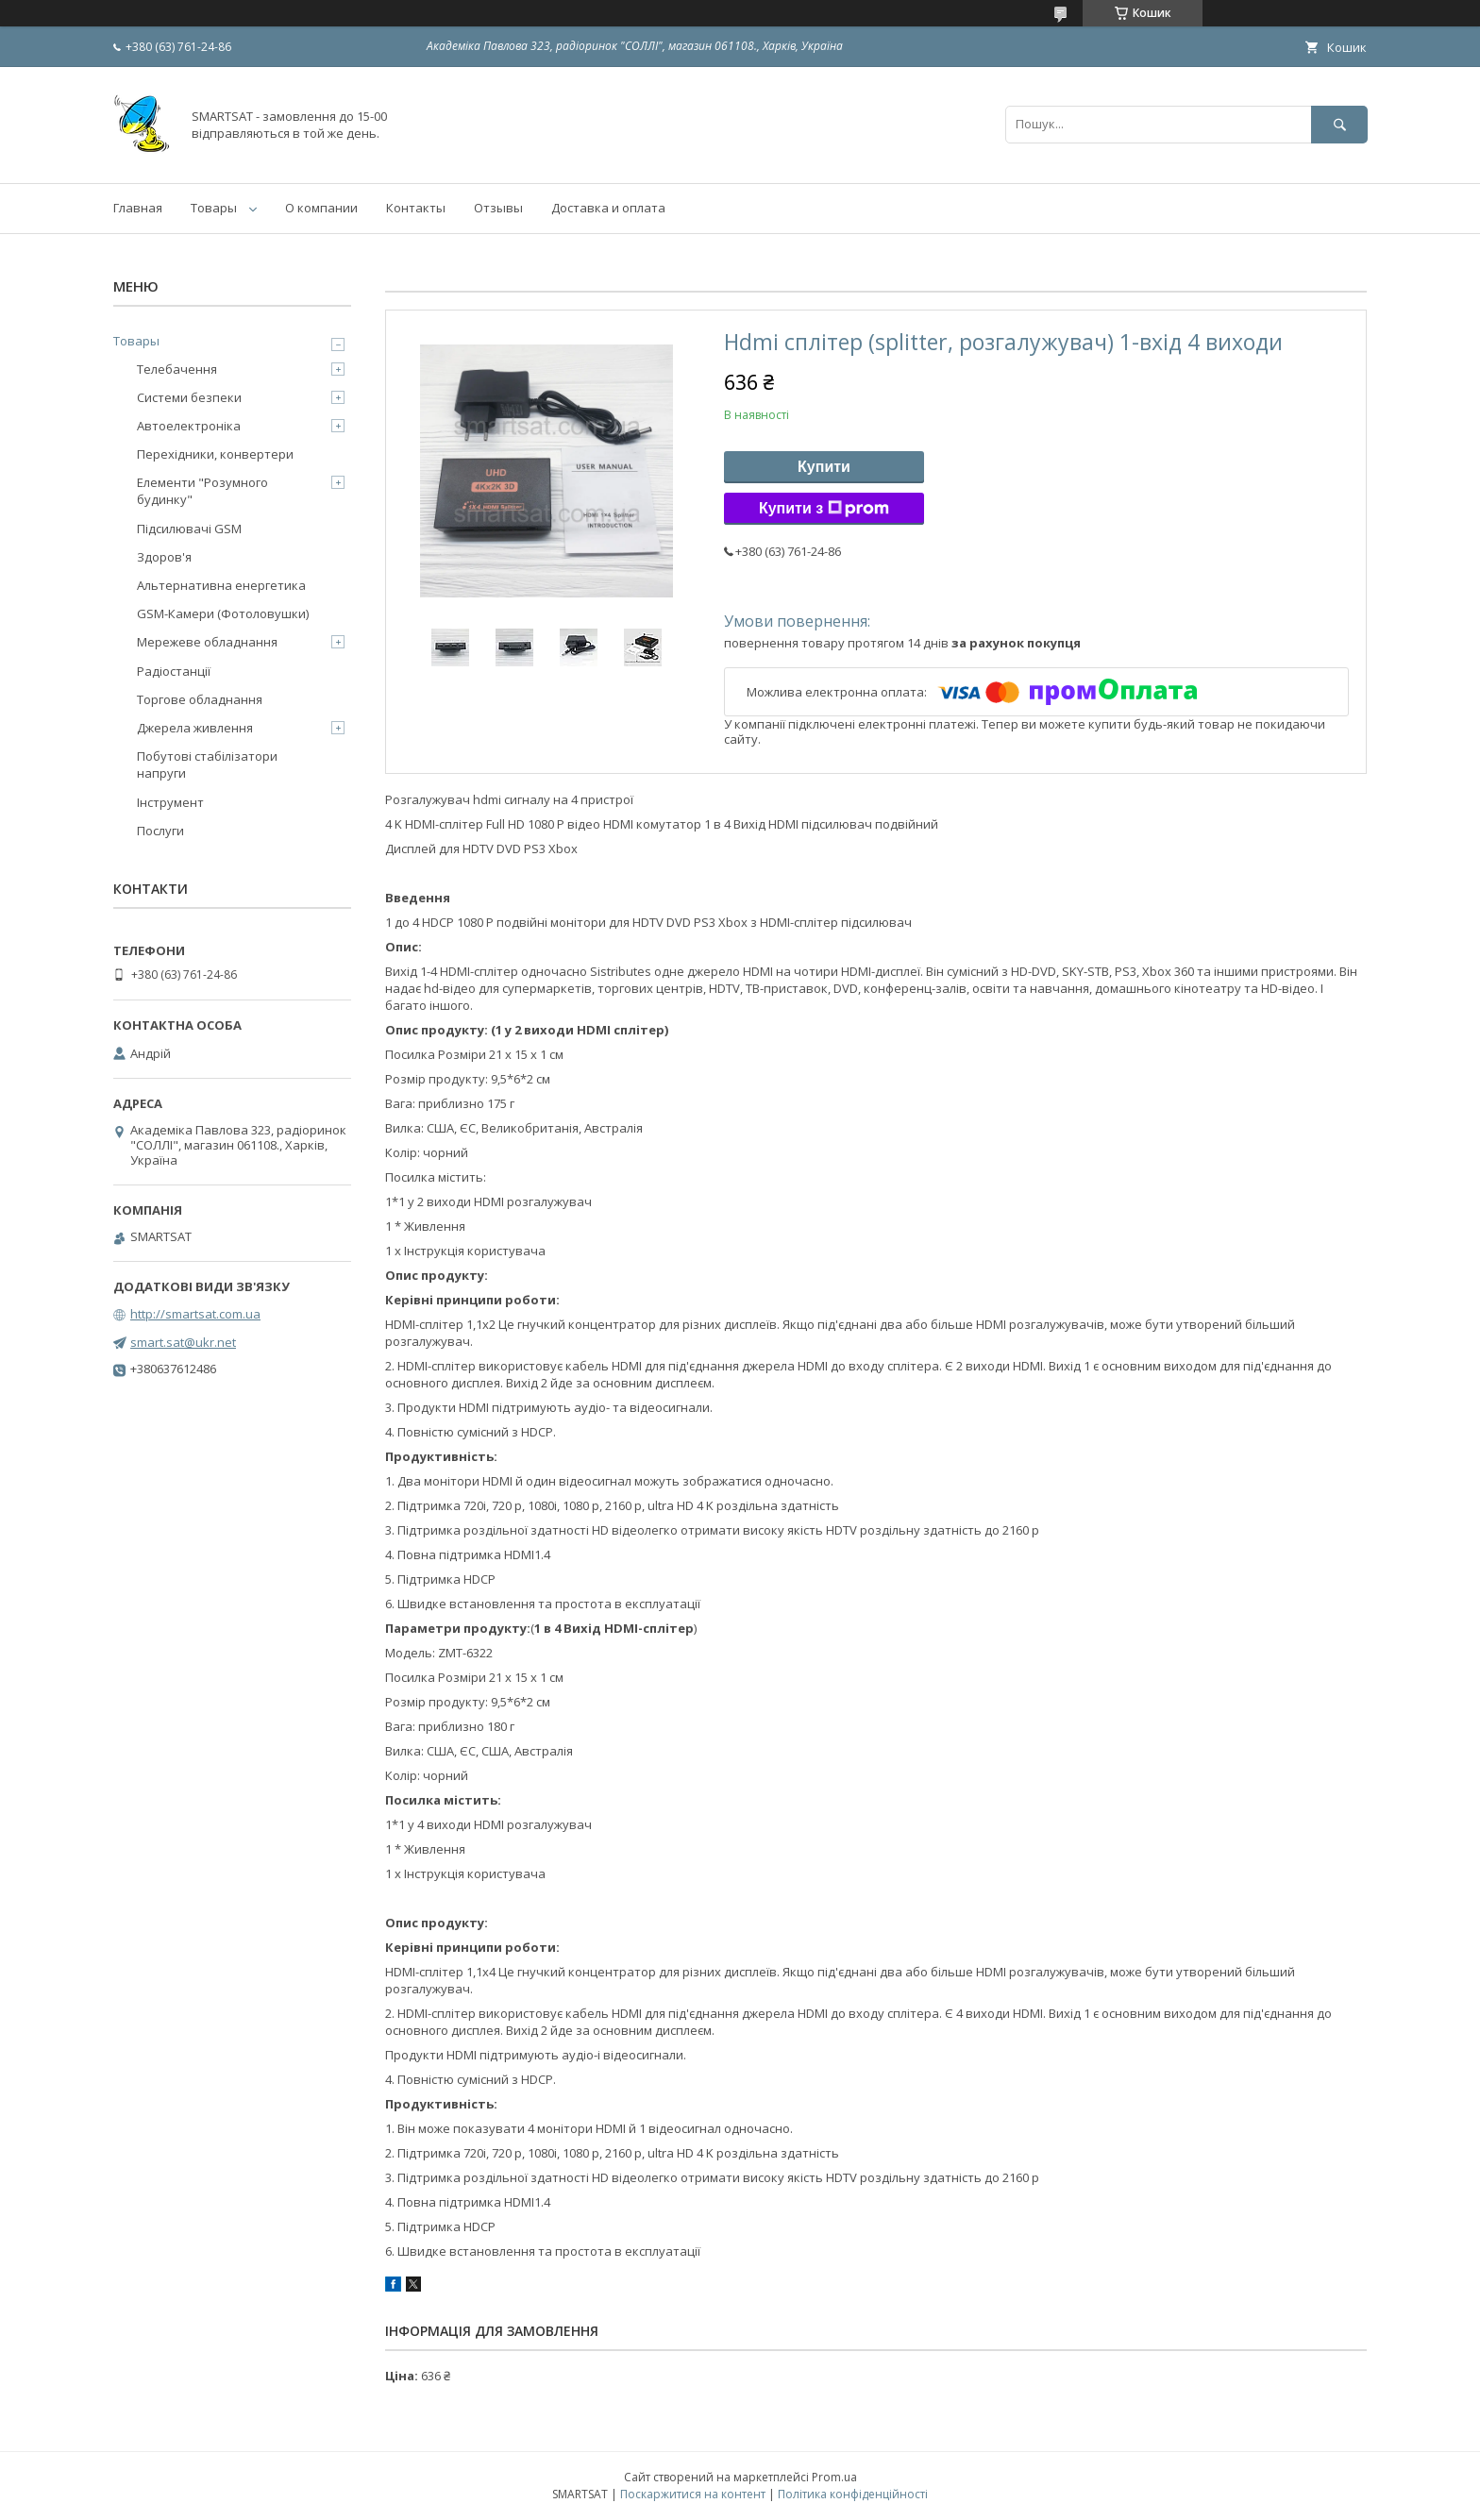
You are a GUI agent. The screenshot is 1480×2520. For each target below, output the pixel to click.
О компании (321, 207)
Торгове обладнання (199, 699)
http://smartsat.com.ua (195, 1313)
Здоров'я (164, 556)
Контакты (416, 207)
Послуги (160, 830)
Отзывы (498, 207)
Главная (137, 207)
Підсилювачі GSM (189, 528)
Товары (214, 207)
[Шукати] (1339, 124)
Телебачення (177, 369)
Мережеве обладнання (207, 641)
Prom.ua (834, 2477)
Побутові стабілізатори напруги (207, 764)
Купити (824, 467)
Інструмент (170, 802)
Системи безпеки (189, 397)
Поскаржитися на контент (692, 2494)
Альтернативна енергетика (221, 585)
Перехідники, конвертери (215, 453)
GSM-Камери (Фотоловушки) (223, 613)
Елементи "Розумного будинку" (202, 491)
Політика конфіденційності (853, 2494)
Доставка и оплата (608, 207)
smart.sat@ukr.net (183, 1342)
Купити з (824, 508)
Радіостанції (173, 671)
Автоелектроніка (189, 425)
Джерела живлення (195, 727)
